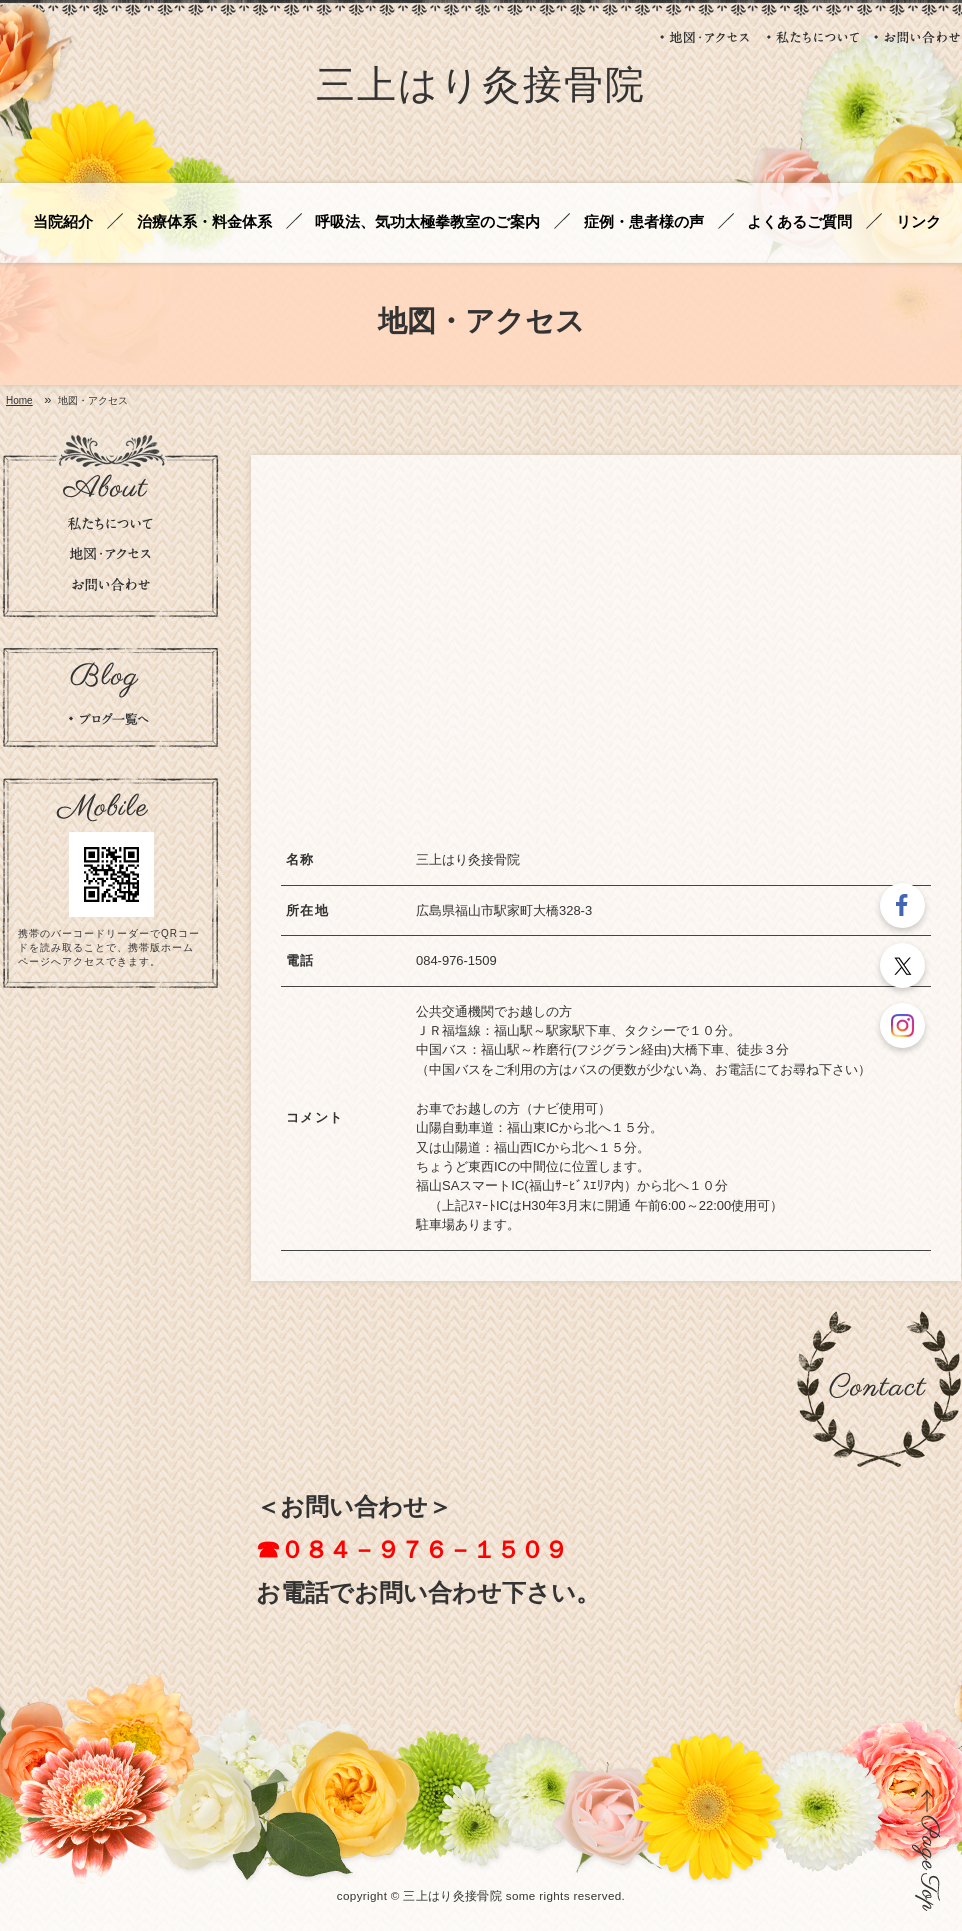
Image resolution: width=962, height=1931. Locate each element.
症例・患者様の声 (644, 222)
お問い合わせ (917, 37)
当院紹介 (63, 222)
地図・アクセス (706, 37)
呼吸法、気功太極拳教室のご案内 (427, 222)
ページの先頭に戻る (926, 1850)
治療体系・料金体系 (204, 222)
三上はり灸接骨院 (481, 88)
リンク (918, 222)
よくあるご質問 (799, 222)
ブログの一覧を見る (109, 719)
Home (19, 401)
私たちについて (813, 37)
